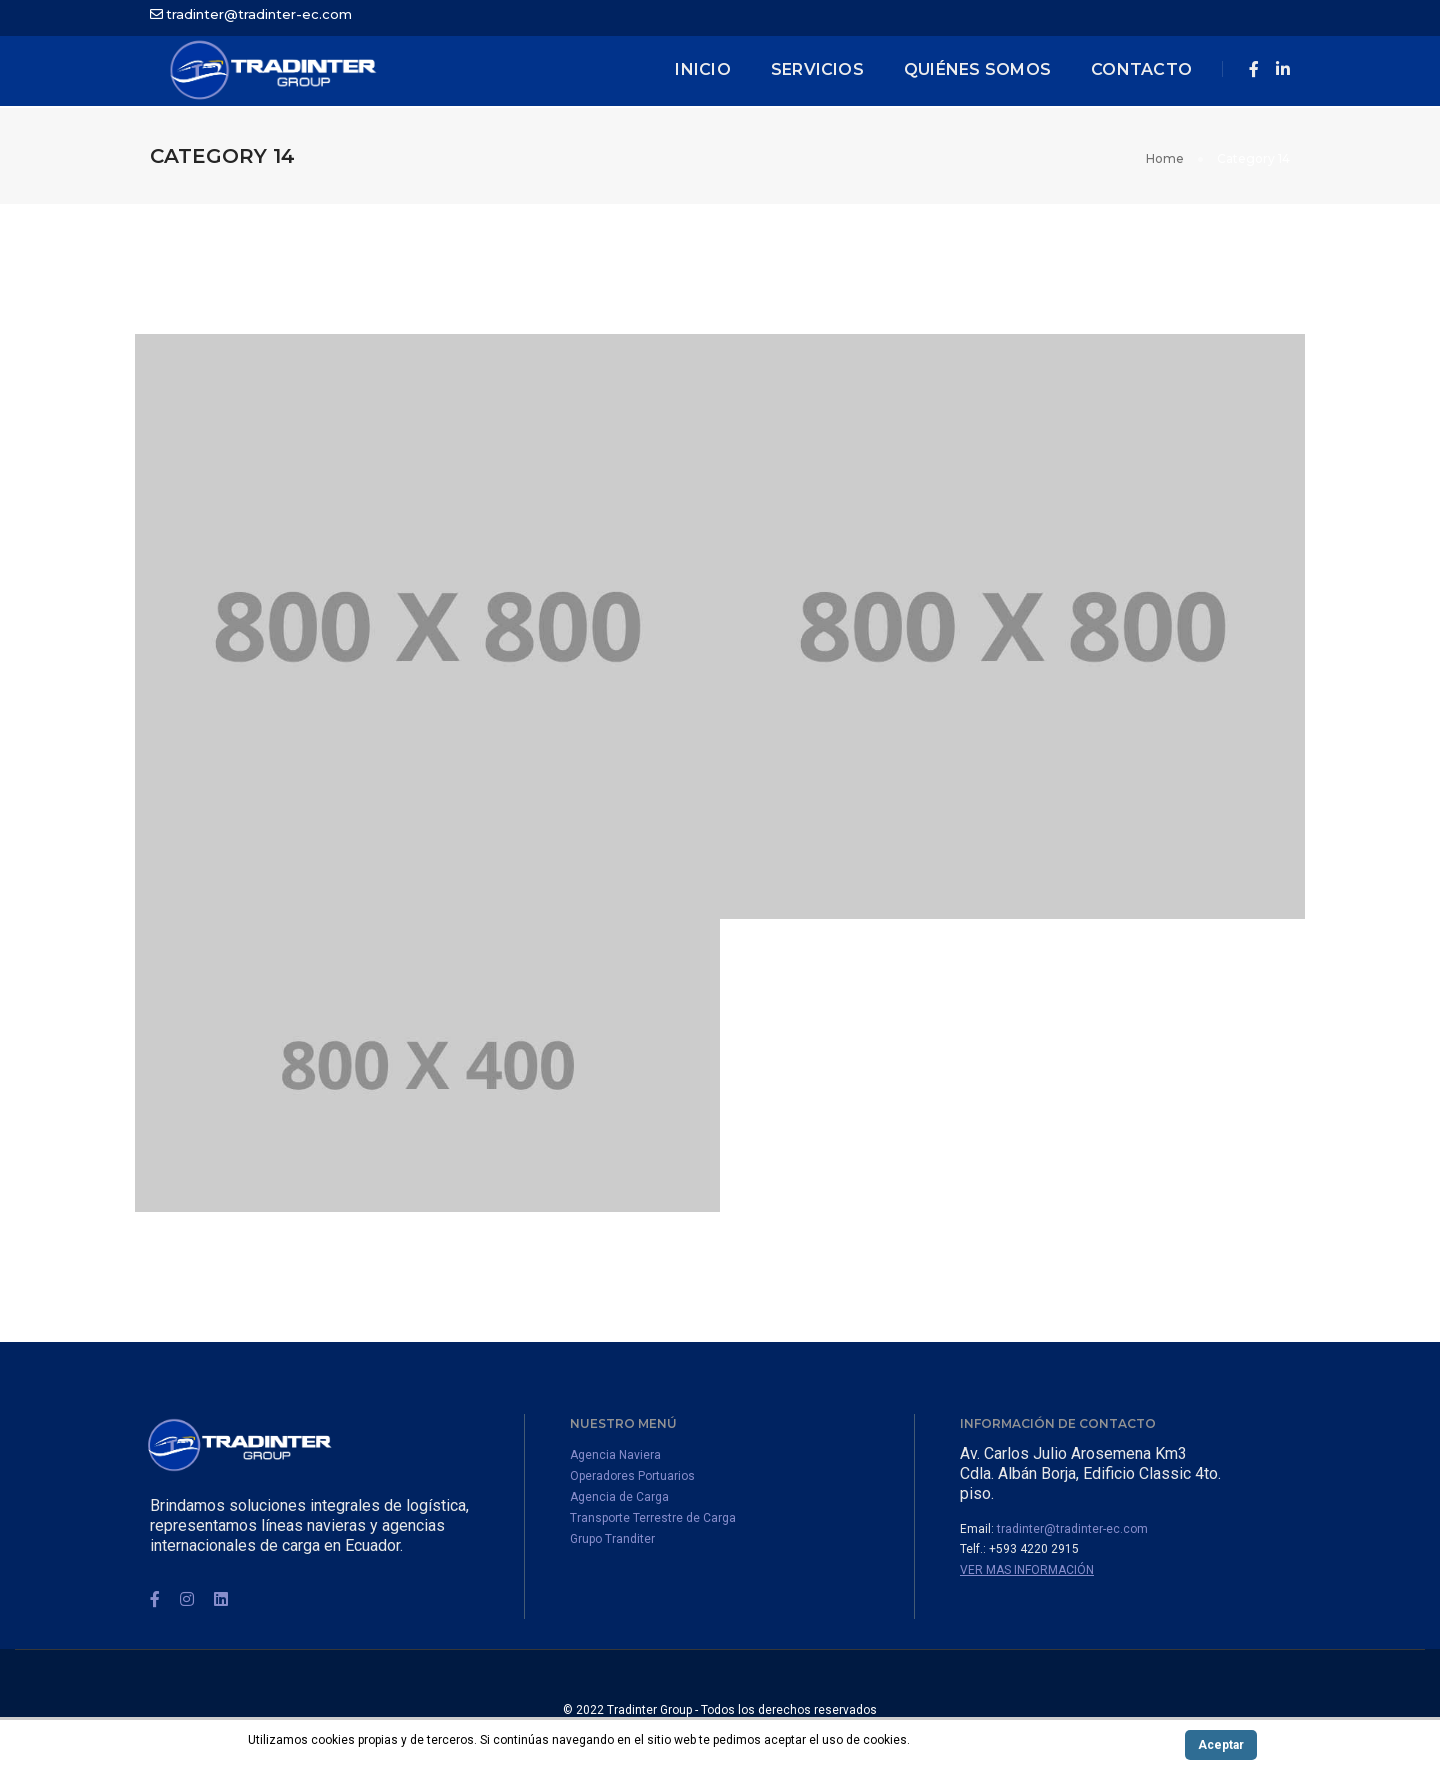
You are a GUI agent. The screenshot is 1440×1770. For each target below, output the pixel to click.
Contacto (1141, 69)
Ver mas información (1027, 1570)
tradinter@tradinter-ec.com (259, 14)
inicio (702, 69)
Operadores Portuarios (632, 1476)
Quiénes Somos (977, 69)
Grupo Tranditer (612, 1539)
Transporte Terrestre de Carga (653, 1518)
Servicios (817, 69)
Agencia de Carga (619, 1497)
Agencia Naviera (615, 1455)
